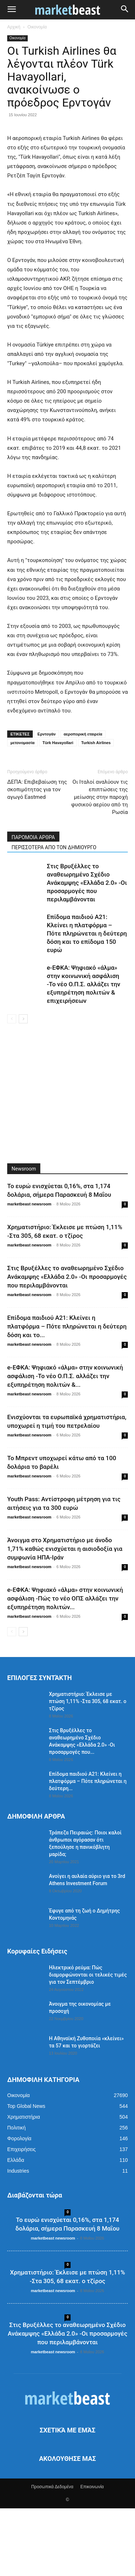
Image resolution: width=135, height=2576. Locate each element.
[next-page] (23, 1086)
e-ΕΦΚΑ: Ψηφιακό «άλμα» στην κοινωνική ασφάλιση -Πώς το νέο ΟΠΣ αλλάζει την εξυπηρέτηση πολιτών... (65, 1666)
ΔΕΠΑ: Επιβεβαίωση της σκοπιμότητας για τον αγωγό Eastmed (37, 857)
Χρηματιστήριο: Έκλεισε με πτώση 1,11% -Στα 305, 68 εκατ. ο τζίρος (87, 1769)
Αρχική (13, 27)
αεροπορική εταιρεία (83, 802)
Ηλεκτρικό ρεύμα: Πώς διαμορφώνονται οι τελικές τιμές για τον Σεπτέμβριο (88, 2042)
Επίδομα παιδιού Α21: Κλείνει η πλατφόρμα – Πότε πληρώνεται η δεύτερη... (87, 1849)
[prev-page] (11, 1086)
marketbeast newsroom (29, 1271)
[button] (11, 9)
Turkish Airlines (96, 810)
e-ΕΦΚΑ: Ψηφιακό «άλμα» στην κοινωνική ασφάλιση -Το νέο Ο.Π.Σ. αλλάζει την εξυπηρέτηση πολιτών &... (65, 1443)
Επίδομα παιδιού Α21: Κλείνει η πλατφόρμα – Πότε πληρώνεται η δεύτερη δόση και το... (67, 1394)
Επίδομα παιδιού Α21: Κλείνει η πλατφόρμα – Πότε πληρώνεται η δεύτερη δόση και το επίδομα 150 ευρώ (87, 1001)
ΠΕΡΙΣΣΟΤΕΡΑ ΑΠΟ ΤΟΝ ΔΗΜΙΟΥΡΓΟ (54, 915)
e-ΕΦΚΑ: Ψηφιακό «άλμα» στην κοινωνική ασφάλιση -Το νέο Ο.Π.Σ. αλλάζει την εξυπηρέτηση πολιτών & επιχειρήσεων (83, 1052)
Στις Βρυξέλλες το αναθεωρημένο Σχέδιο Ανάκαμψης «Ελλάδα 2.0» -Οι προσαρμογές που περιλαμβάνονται (87, 950)
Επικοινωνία (92, 2554)
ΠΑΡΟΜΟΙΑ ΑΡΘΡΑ (33, 905)
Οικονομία (37, 27)
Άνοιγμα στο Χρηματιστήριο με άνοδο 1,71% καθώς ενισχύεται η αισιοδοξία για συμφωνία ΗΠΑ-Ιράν (64, 1616)
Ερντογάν (46, 802)
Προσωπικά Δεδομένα (52, 2554)
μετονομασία (22, 810)
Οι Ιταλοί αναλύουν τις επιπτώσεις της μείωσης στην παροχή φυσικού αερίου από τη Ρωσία (99, 864)
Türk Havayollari (57, 810)
